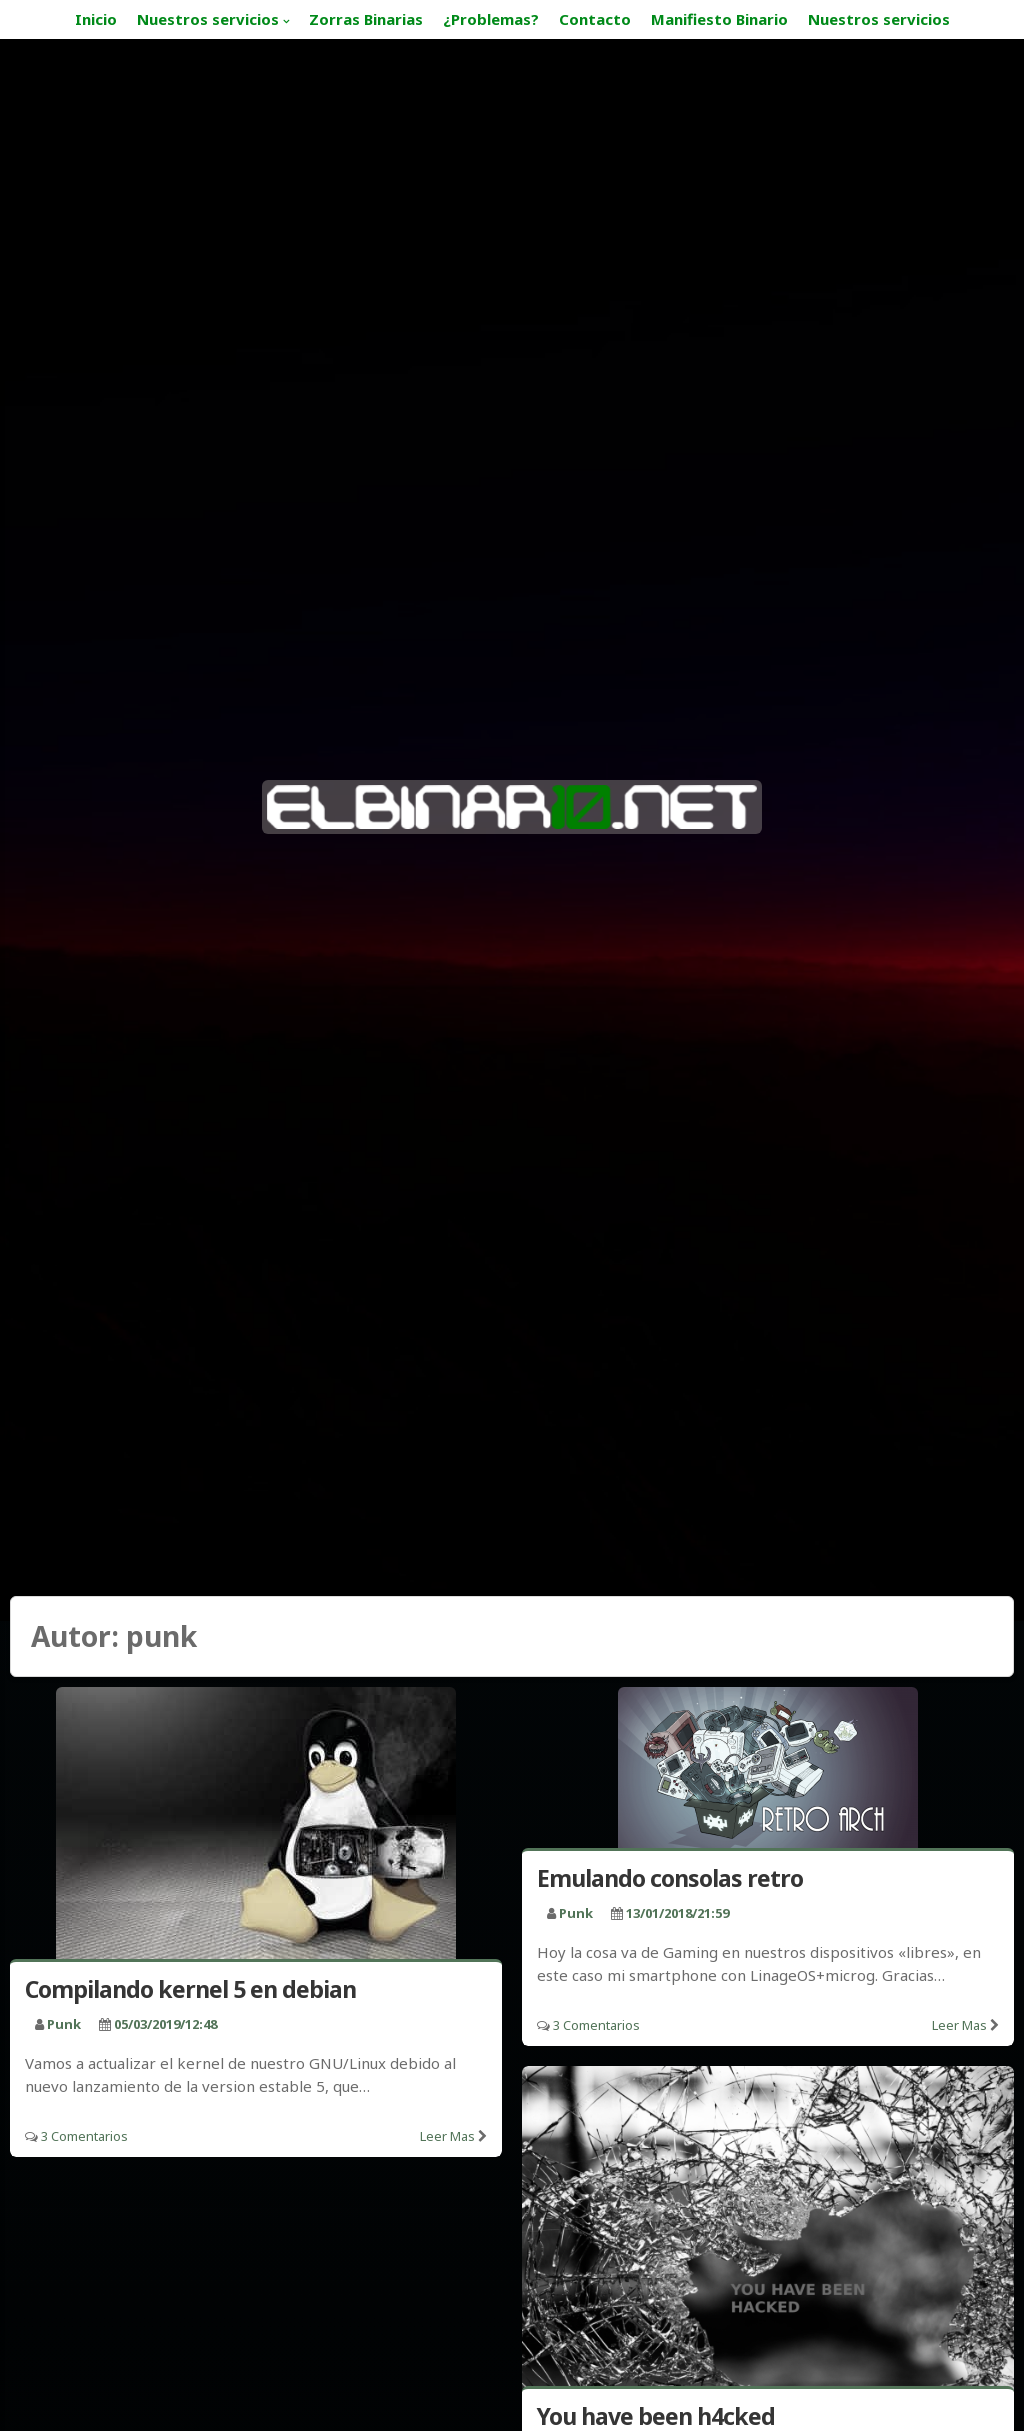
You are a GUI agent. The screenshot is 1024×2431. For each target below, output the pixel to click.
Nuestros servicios (208, 19)
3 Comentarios (84, 2136)
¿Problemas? (491, 19)
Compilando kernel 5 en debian (190, 1989)
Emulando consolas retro (670, 1878)
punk (64, 2024)
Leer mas (447, 2136)
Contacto (595, 19)
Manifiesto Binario (719, 19)
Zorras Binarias (366, 19)
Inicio (96, 19)
